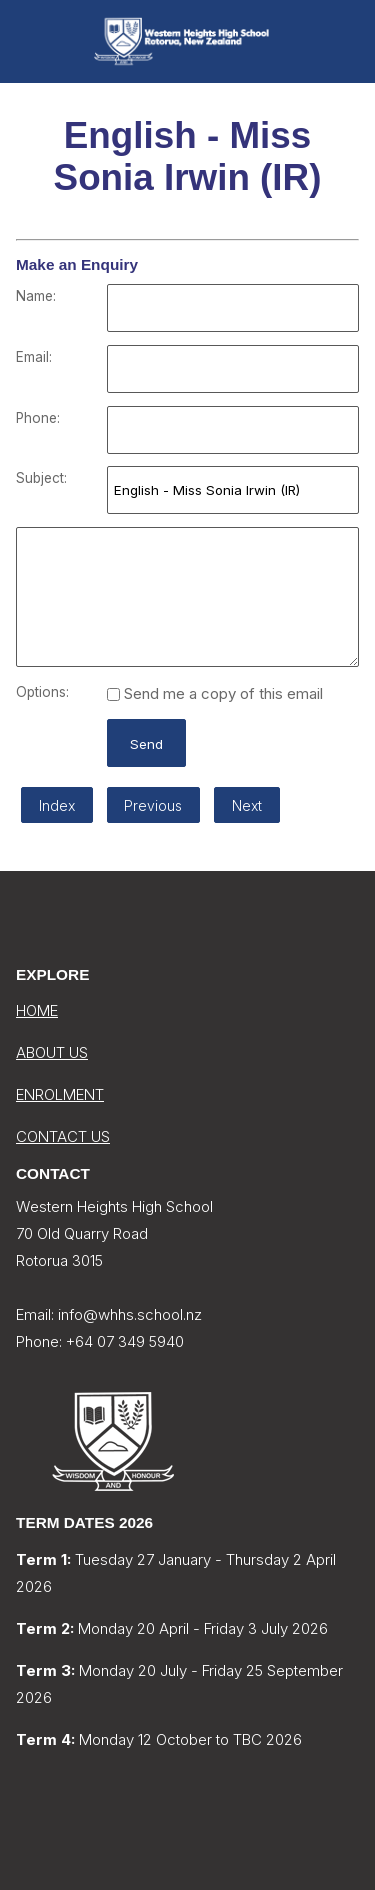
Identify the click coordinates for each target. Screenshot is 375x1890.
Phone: (38, 418)
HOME (37, 1010)
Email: (34, 357)
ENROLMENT (60, 1094)
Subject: (41, 478)
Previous (153, 805)
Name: (36, 296)
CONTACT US (63, 1136)
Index (57, 805)
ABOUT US (52, 1052)
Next (247, 805)
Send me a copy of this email (215, 693)
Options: (42, 692)
